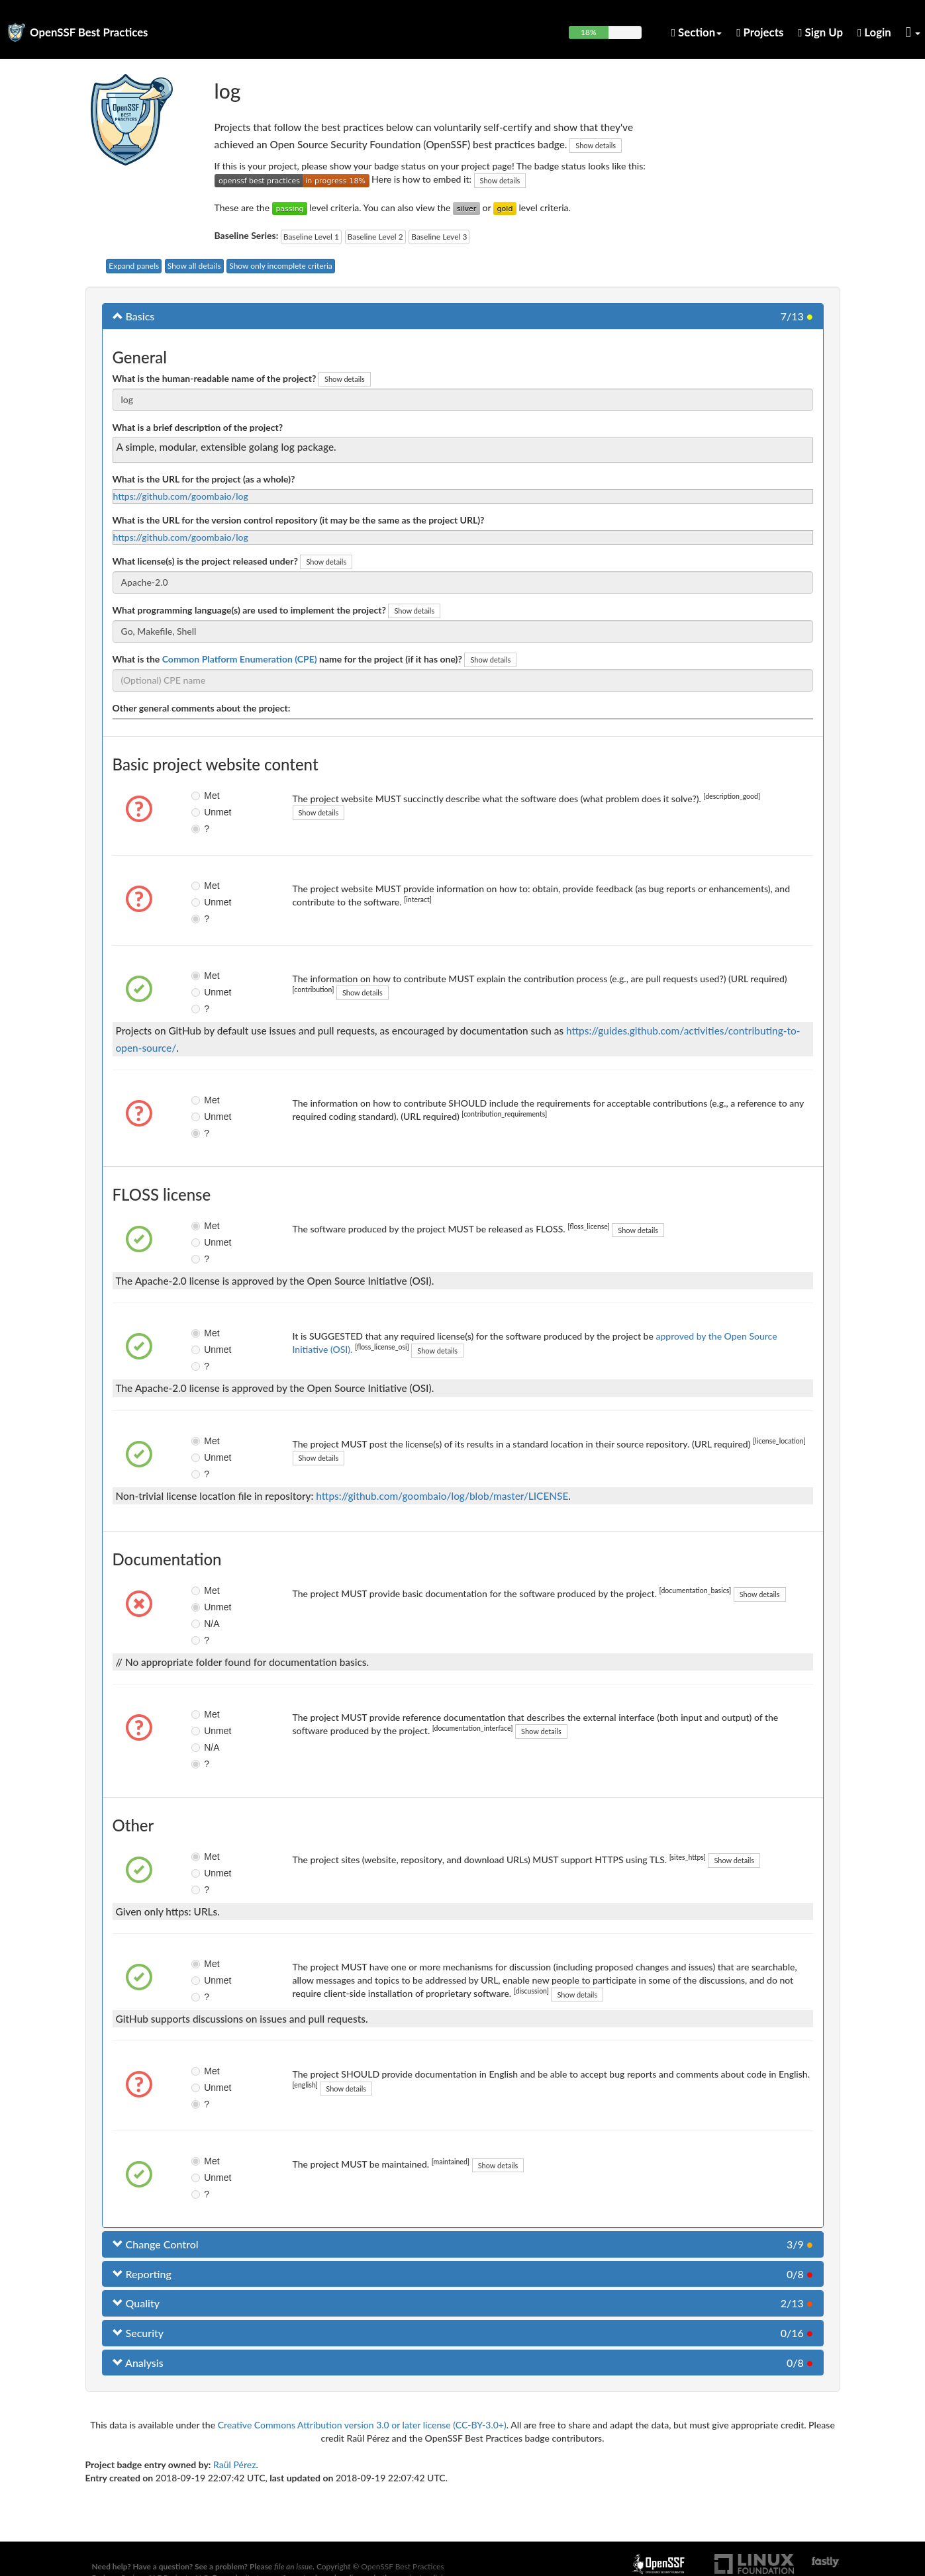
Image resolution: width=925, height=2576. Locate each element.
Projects (759, 32)
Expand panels (134, 266)
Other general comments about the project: (202, 707)
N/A (205, 1623)
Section (696, 32)
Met (205, 795)
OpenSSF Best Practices (89, 32)
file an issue (293, 2566)
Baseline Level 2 (375, 237)
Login (874, 32)
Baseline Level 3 (439, 237)
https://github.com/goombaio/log (180, 496)
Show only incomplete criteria (280, 266)
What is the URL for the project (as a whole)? (204, 478)
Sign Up (820, 32)
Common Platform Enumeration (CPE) (239, 659)
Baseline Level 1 (311, 237)
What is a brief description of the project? (198, 427)
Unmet (207, 812)
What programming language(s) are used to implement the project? (249, 610)
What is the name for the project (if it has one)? (287, 659)
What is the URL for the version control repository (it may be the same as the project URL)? (299, 520)
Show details (595, 145)
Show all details (194, 266)
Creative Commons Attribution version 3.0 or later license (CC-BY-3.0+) (362, 2424)
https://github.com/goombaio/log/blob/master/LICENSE (442, 1496)
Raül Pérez (234, 2464)
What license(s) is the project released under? (205, 561)
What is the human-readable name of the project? (214, 378)
